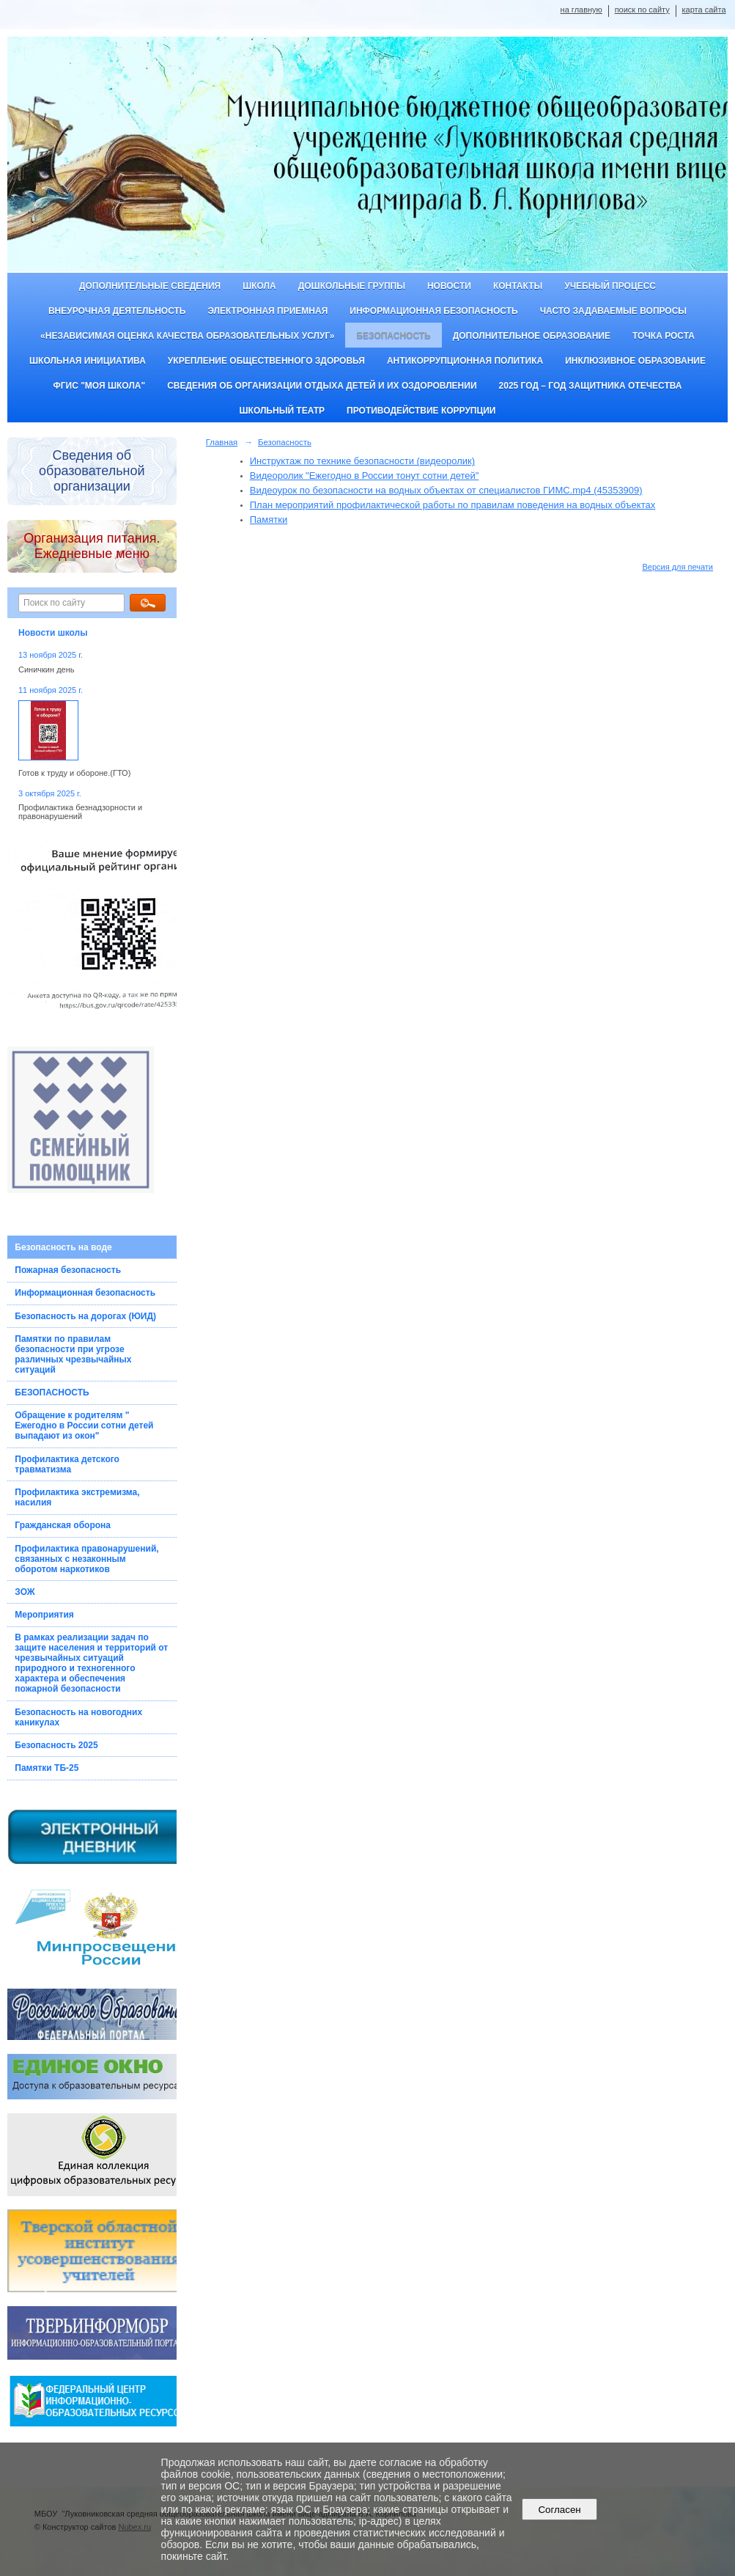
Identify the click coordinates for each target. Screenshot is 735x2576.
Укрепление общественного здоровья (266, 361)
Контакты (517, 286)
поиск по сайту (642, 9)
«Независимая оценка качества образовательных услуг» (187, 336)
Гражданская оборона (63, 1525)
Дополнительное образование (531, 336)
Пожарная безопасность (68, 1270)
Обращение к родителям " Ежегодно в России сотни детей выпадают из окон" (84, 1425)
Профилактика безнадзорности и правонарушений (80, 812)
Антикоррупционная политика (465, 361)
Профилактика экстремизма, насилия (77, 1497)
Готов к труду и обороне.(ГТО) (74, 772)
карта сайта (704, 9)
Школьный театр (282, 411)
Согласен (559, 2509)
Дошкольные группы (351, 286)
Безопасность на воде (63, 1247)
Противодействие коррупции (421, 411)
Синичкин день (46, 669)
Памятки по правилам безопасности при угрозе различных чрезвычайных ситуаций (73, 1354)
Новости (449, 286)
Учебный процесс (610, 286)
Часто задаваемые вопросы (613, 311)
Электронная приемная (267, 311)
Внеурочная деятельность (117, 311)
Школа (259, 286)
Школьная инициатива (87, 361)
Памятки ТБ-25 (46, 1768)
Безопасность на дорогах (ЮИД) (85, 1316)
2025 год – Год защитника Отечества (590, 386)
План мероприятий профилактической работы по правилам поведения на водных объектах (452, 504)
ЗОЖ (24, 1592)
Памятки (268, 519)
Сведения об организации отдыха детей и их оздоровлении (321, 386)
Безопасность (393, 336)
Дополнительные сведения (150, 286)
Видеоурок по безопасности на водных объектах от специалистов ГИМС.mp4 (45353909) (446, 490)
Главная (222, 442)
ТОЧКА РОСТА (663, 336)
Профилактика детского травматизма (67, 1464)
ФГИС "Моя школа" (99, 386)
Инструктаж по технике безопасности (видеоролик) (362, 460)
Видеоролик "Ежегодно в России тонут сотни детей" (364, 475)
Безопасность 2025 (56, 1745)
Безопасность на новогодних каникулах (78, 1717)
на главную (581, 9)
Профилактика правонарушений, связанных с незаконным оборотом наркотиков (86, 1559)
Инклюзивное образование (635, 361)
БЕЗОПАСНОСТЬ (52, 1392)
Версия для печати (677, 566)
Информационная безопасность (433, 311)
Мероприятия (44, 1615)
